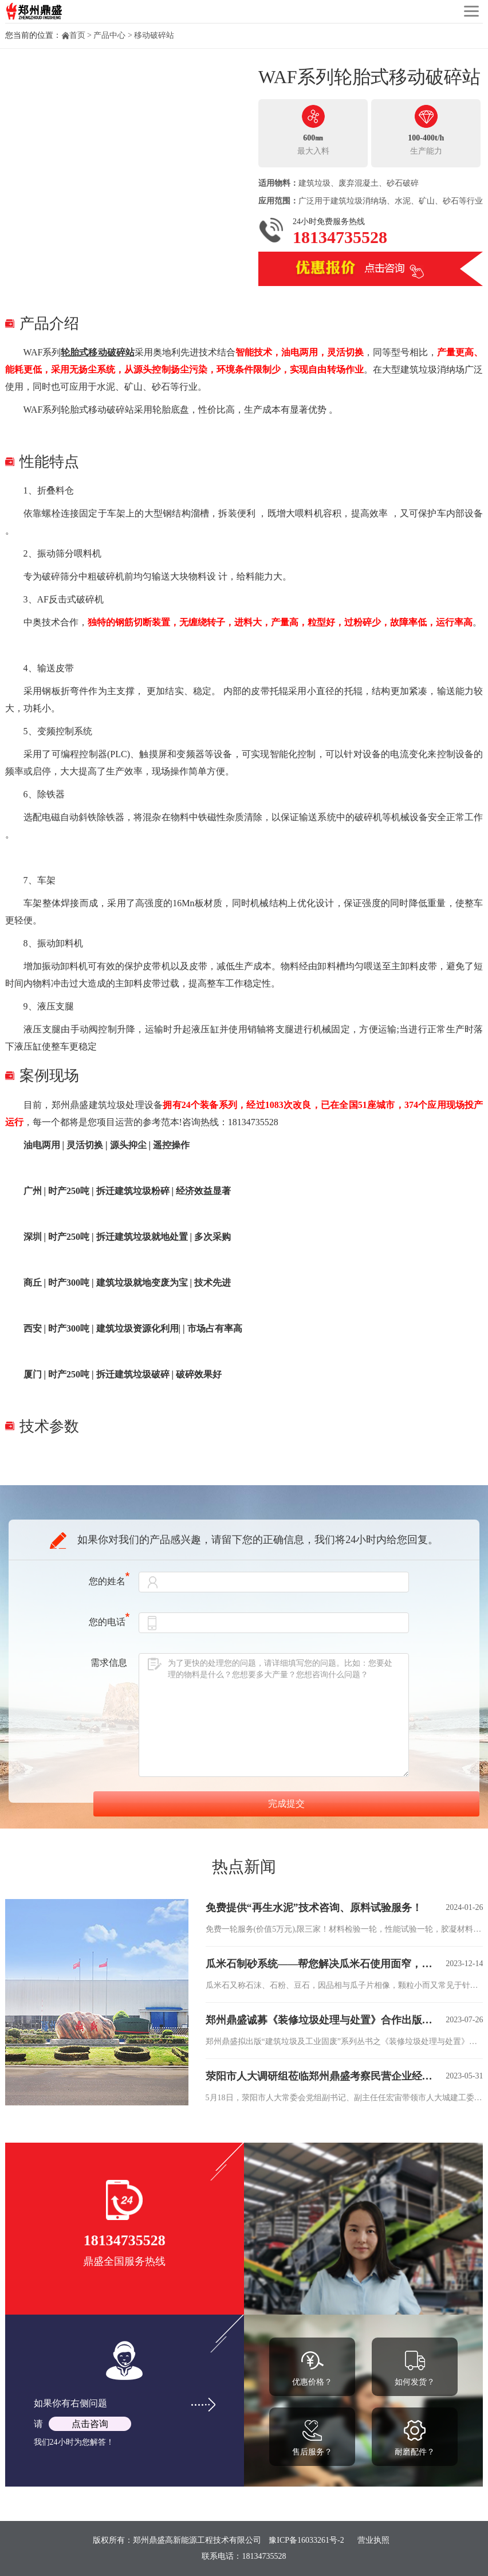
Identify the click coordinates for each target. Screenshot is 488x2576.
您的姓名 (109, 1581)
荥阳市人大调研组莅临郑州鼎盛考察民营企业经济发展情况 (322, 2076)
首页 (77, 35)
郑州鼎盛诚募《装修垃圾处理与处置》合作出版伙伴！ (322, 2020)
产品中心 (109, 35)
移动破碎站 (154, 35)
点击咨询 (90, 2424)
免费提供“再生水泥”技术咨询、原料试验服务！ (314, 1907)
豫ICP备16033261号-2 (306, 2540)
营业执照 (373, 2540)
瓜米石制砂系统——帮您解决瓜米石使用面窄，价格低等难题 (322, 1964)
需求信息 (108, 1662)
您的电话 (109, 1622)
